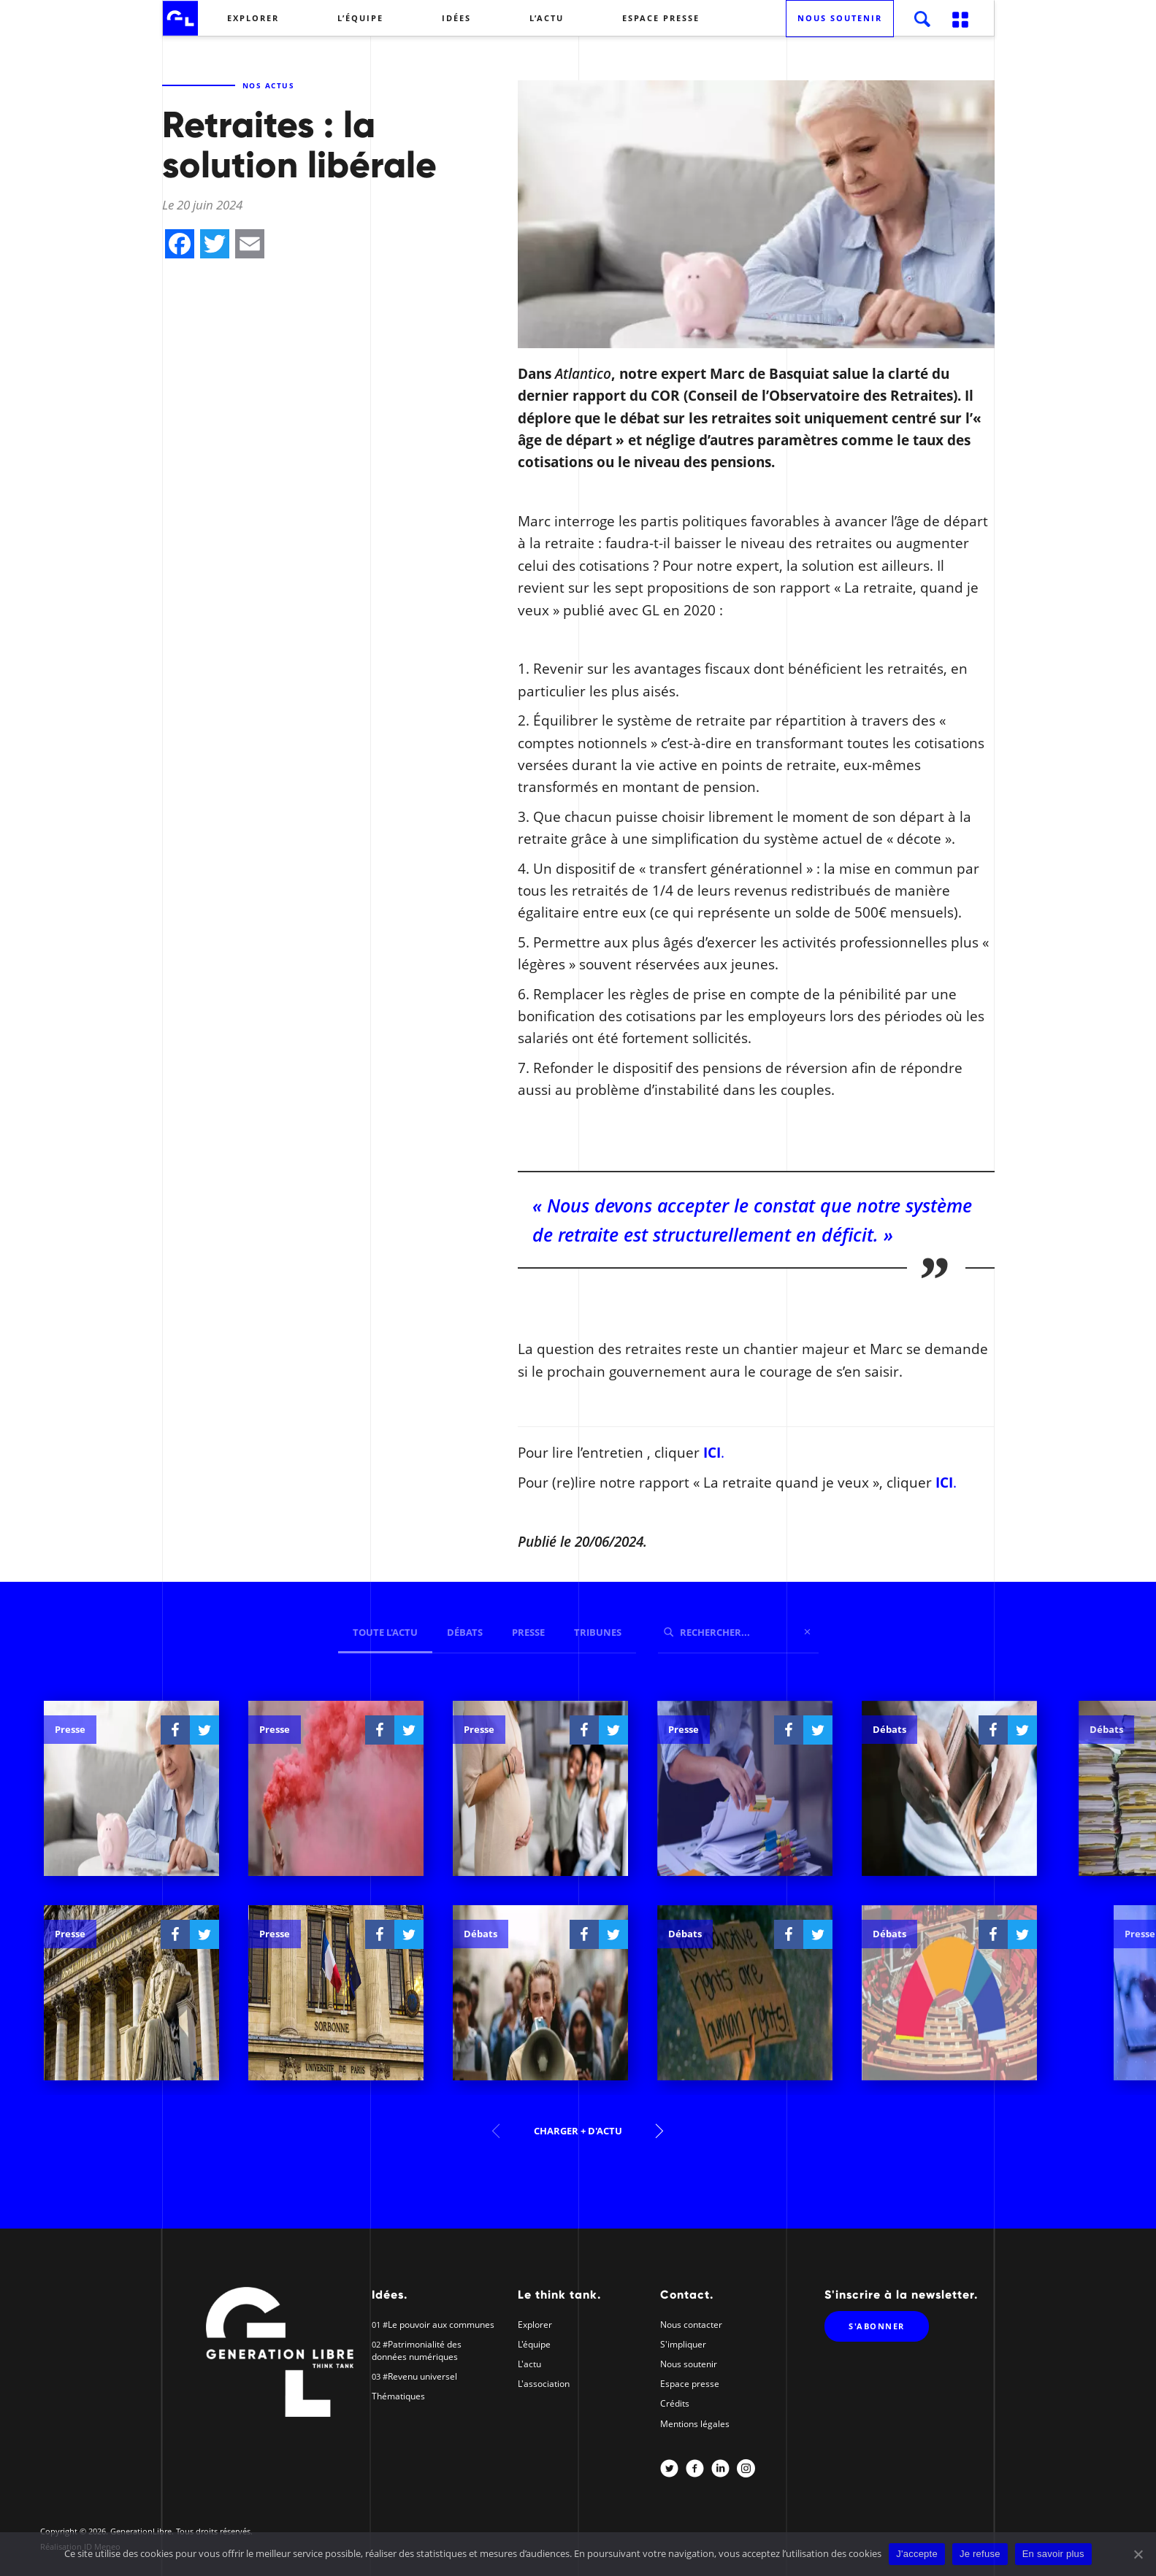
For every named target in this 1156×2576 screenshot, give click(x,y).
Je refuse (980, 2553)
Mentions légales (695, 2424)
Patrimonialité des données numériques (417, 2350)
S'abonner (877, 2326)
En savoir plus (1053, 2553)
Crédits (674, 2403)
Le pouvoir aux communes (441, 2324)
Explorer (253, 17)
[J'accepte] (1137, 2554)
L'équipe (534, 2344)
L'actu (529, 2364)
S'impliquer (683, 2344)
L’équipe (360, 17)
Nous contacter (691, 2324)
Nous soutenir (839, 17)
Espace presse (661, 17)
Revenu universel (422, 2376)
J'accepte (917, 2553)
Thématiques (398, 2396)
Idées (456, 17)
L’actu (546, 17)
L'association (544, 2383)
